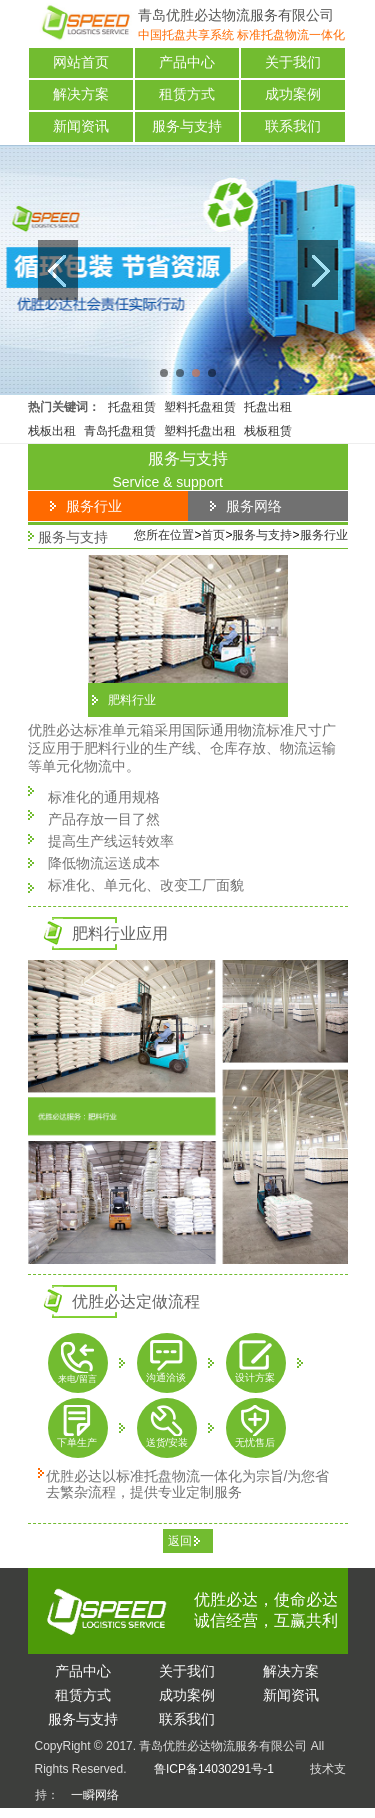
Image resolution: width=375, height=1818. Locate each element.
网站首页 (81, 62)
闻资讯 (291, 1695)
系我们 (187, 1719)
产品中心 (187, 62)
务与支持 (83, 1719)
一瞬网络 (89, 1795)
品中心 (83, 1671)
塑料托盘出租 (200, 431)
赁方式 (83, 1695)
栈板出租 (52, 431)
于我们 (187, 1671)
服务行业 (324, 535)
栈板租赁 (268, 431)
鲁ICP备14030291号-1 (214, 1769)
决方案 (291, 1671)
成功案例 (293, 94)
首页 (213, 535)
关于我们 (293, 62)
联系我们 (293, 126)
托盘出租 (268, 407)
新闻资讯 (81, 126)
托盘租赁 (132, 407)
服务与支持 (187, 126)
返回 (180, 1541)
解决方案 (81, 94)
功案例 (187, 1695)
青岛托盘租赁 (120, 431)
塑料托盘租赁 (200, 407)
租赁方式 (187, 94)
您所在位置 (164, 535)
